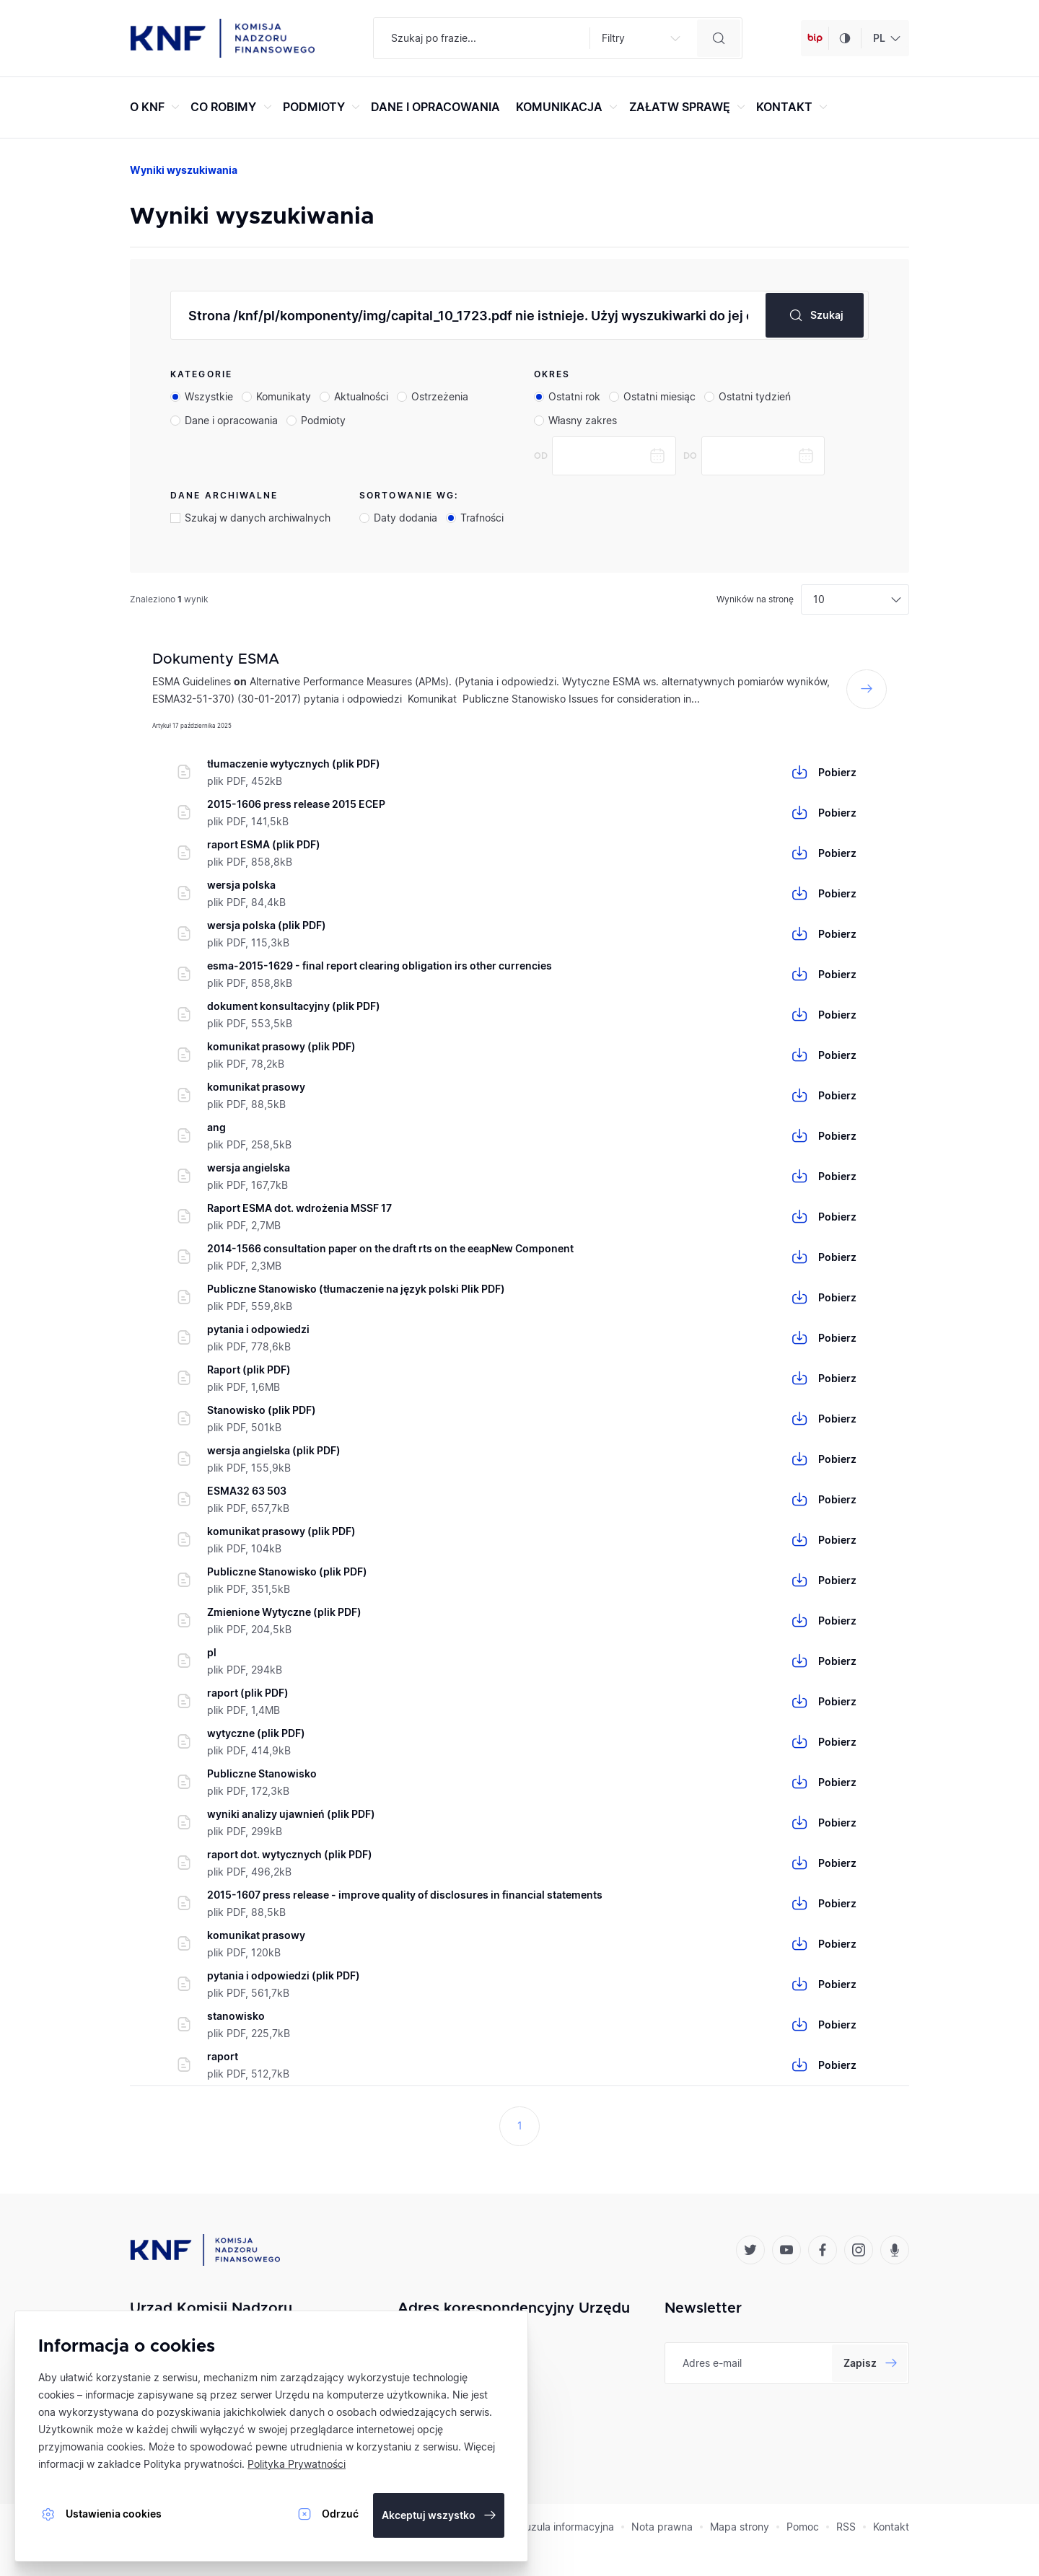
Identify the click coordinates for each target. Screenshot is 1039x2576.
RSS (846, 2526)
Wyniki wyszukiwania (183, 170)
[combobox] (885, 38)
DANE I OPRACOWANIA (435, 107)
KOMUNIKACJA (568, 106)
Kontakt (891, 2526)
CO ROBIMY (232, 106)
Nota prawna (662, 2526)
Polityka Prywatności (296, 2464)
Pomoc (802, 2526)
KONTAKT (793, 106)
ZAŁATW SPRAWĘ (689, 106)
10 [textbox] (819, 599)
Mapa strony (739, 2526)
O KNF (156, 106)
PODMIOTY (323, 106)
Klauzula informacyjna (562, 2526)
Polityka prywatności (193, 2464)
